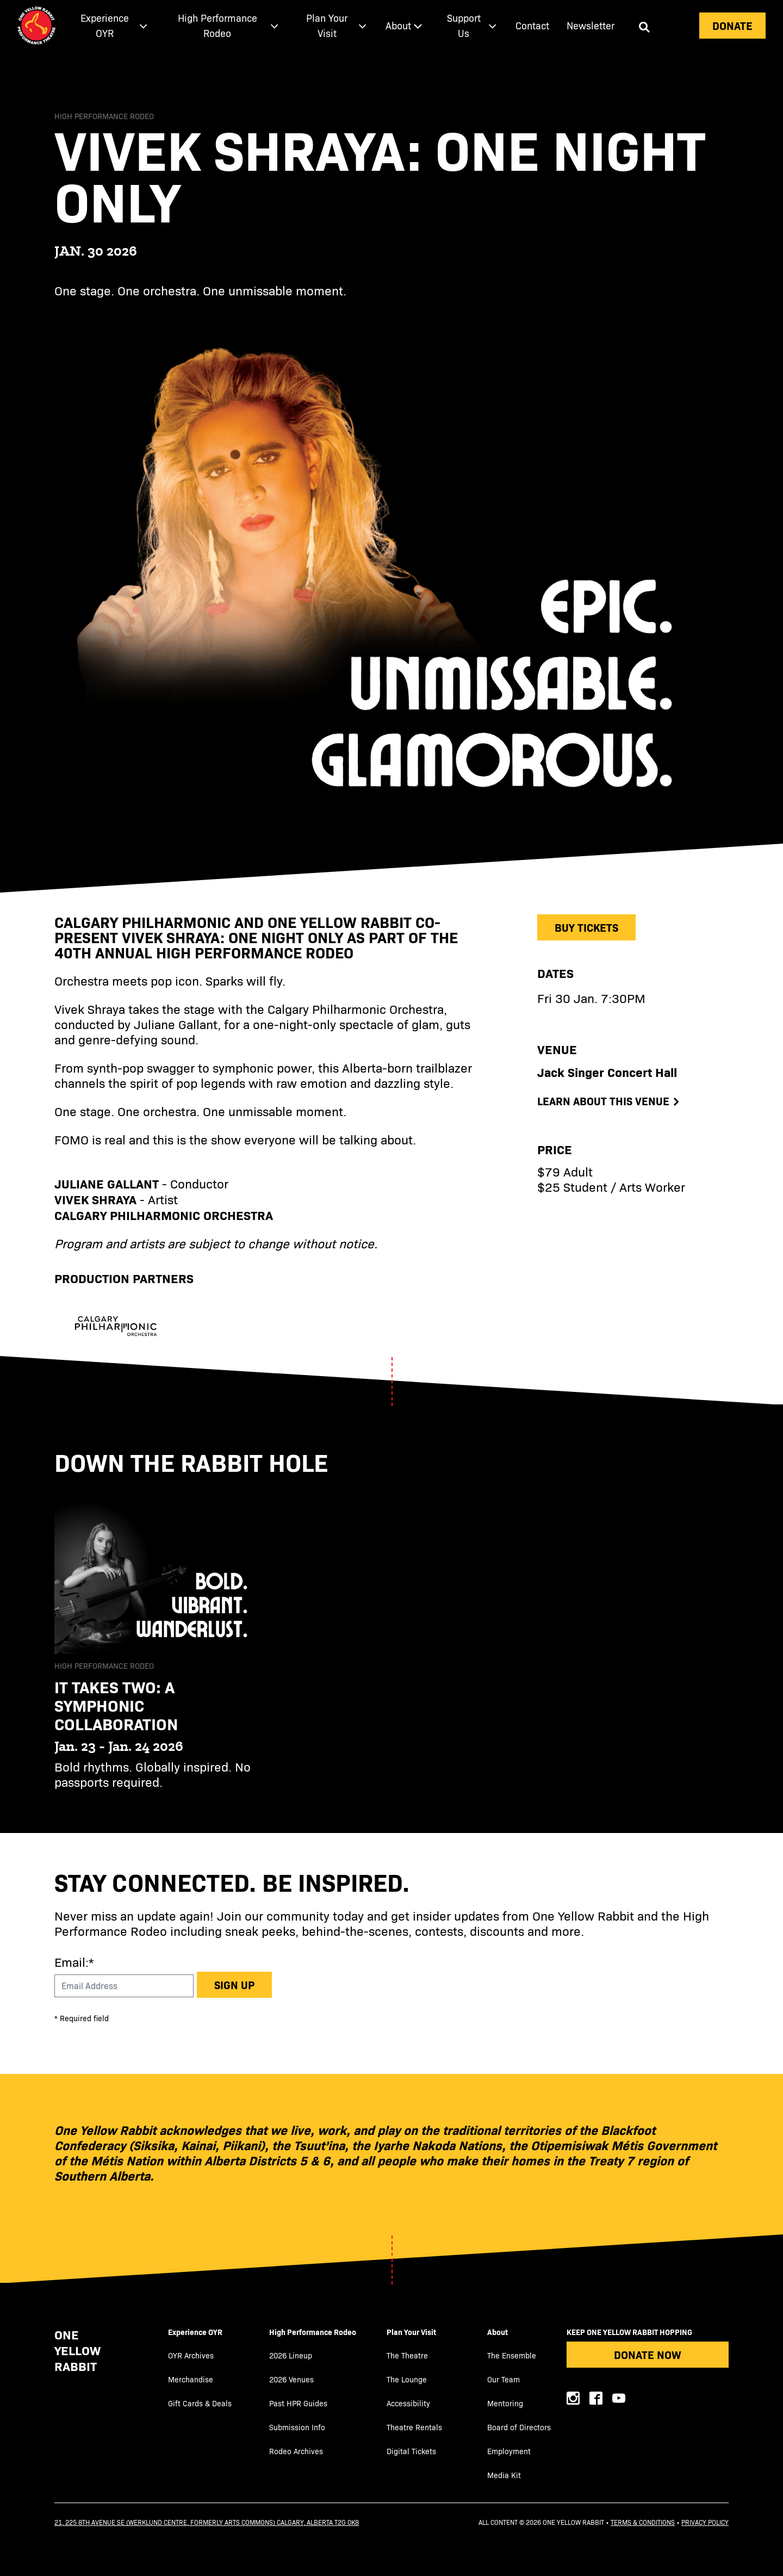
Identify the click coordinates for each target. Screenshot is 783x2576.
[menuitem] (111, 25)
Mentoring (505, 2403)
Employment (509, 2451)
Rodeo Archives (296, 2451)
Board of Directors (519, 2427)
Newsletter (590, 25)
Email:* (74, 1961)
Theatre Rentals (414, 2427)
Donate (732, 25)
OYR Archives (191, 2355)
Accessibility (408, 2403)
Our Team (503, 2379)
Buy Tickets (586, 927)
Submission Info (297, 2427)
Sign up (234, 1984)
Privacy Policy (705, 2522)
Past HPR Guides (298, 2403)
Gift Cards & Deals (200, 2403)
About (497, 2331)
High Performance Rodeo (312, 2331)
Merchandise (190, 2379)
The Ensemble (511, 2355)
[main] (391, 942)
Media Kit (504, 2475)
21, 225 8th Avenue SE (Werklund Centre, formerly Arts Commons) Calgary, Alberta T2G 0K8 (206, 2522)
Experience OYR (195, 2331)
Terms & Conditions (643, 2522)
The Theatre (407, 2355)
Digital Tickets (411, 2451)
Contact (532, 25)
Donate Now (647, 2354)
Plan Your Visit (411, 2331)
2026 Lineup (290, 2355)
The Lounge (407, 2379)
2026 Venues (291, 2379)
